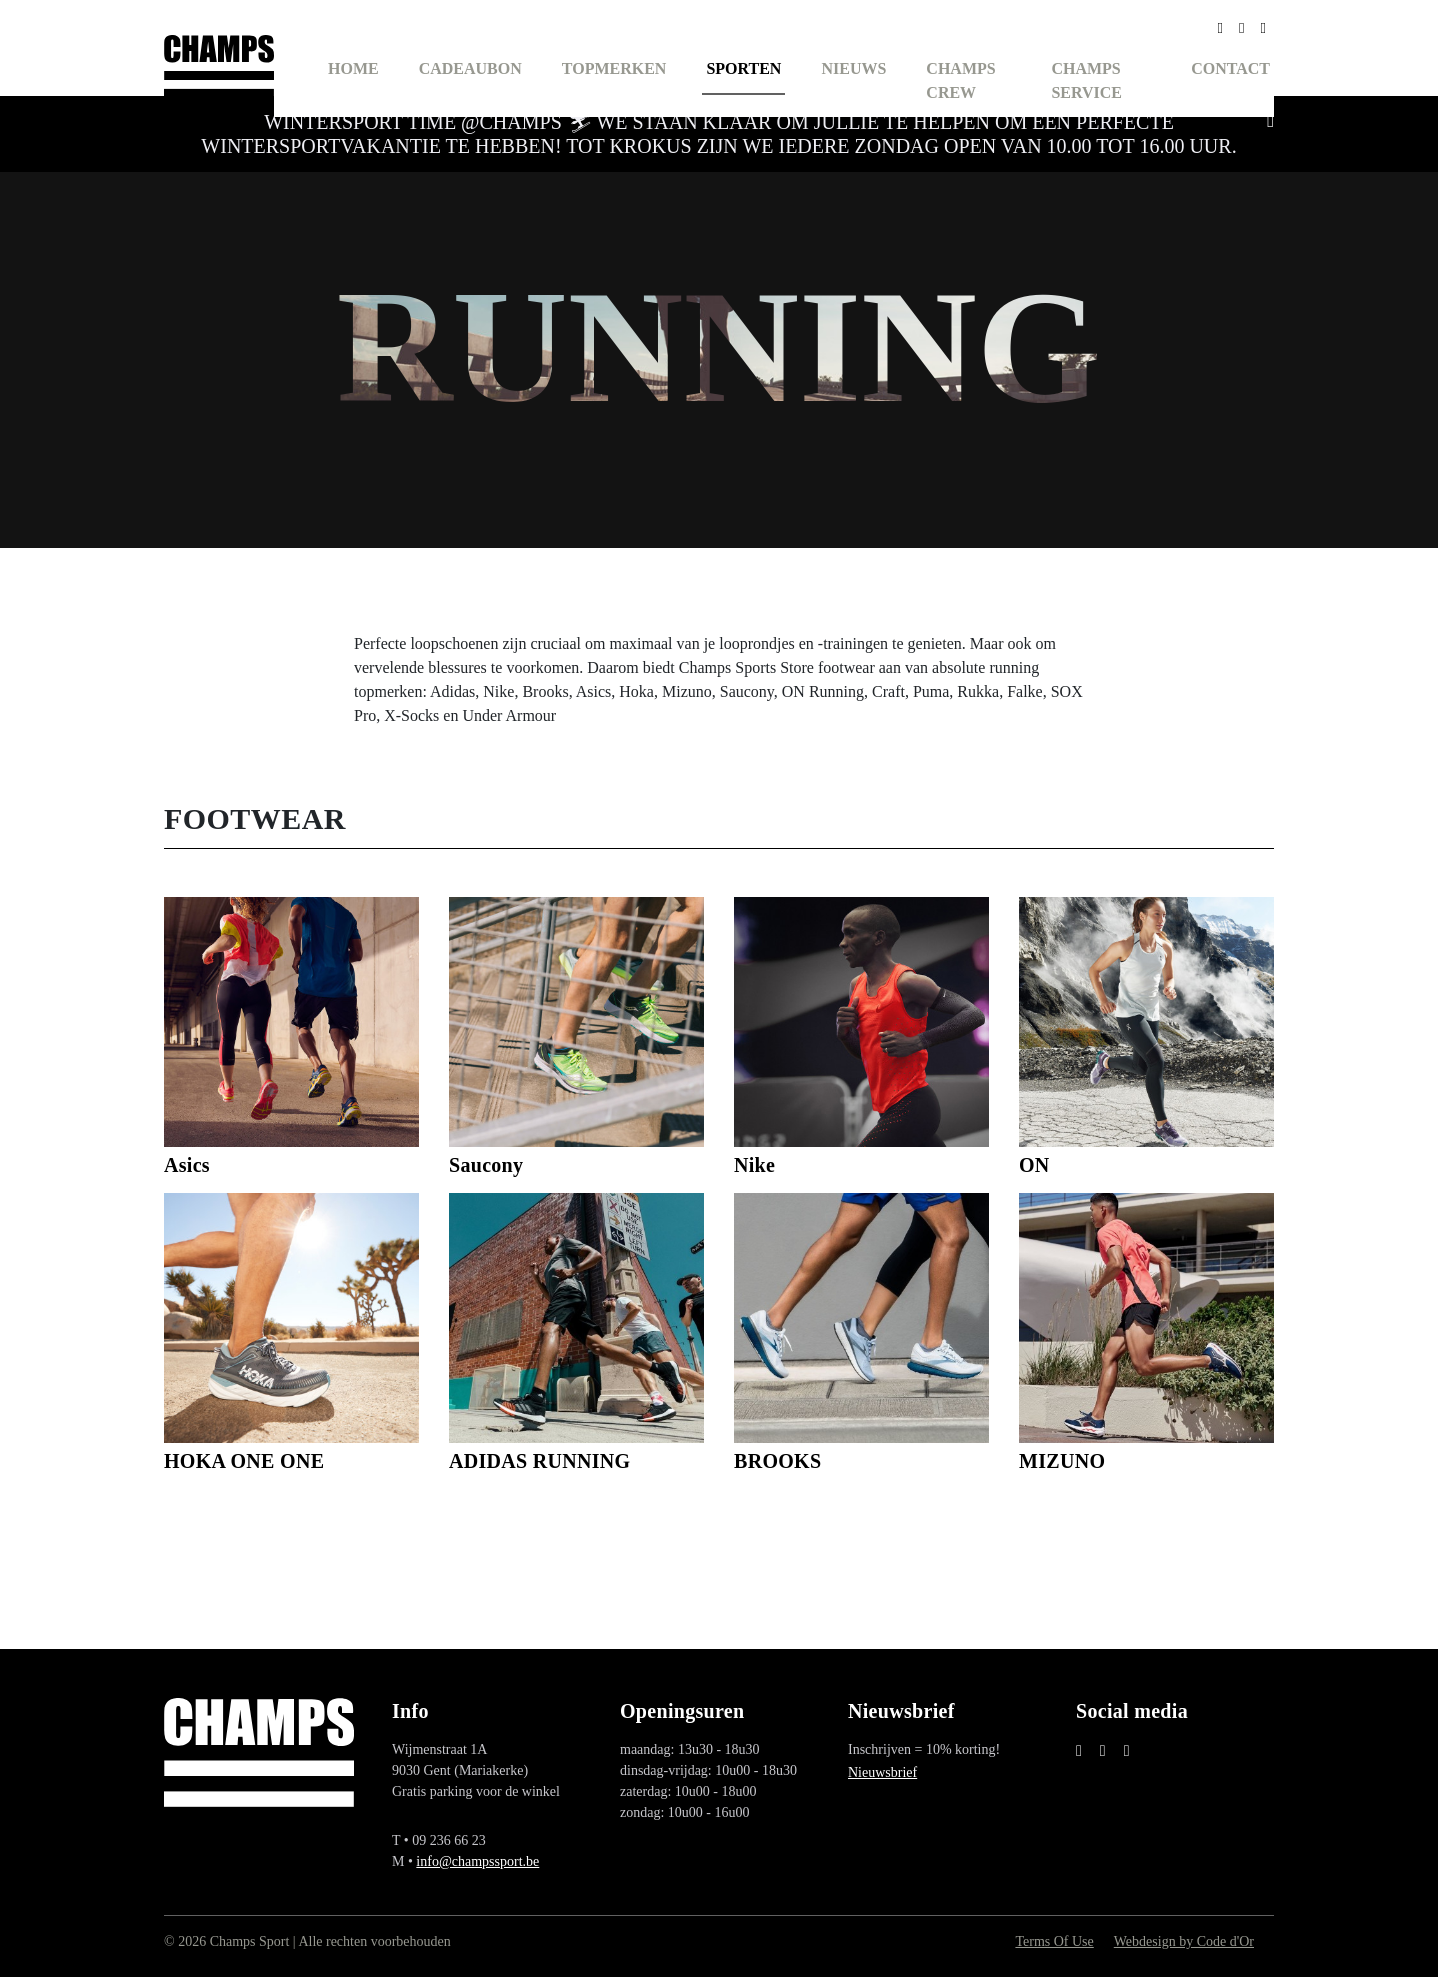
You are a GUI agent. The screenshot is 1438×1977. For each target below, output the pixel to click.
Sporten (743, 68)
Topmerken (614, 68)
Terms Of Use (1054, 1941)
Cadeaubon (470, 68)
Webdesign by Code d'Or (1184, 1941)
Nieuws (853, 68)
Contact (1230, 68)
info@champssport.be (477, 1861)
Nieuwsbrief (882, 1772)
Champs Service (1086, 80)
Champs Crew (960, 80)
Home (353, 68)
